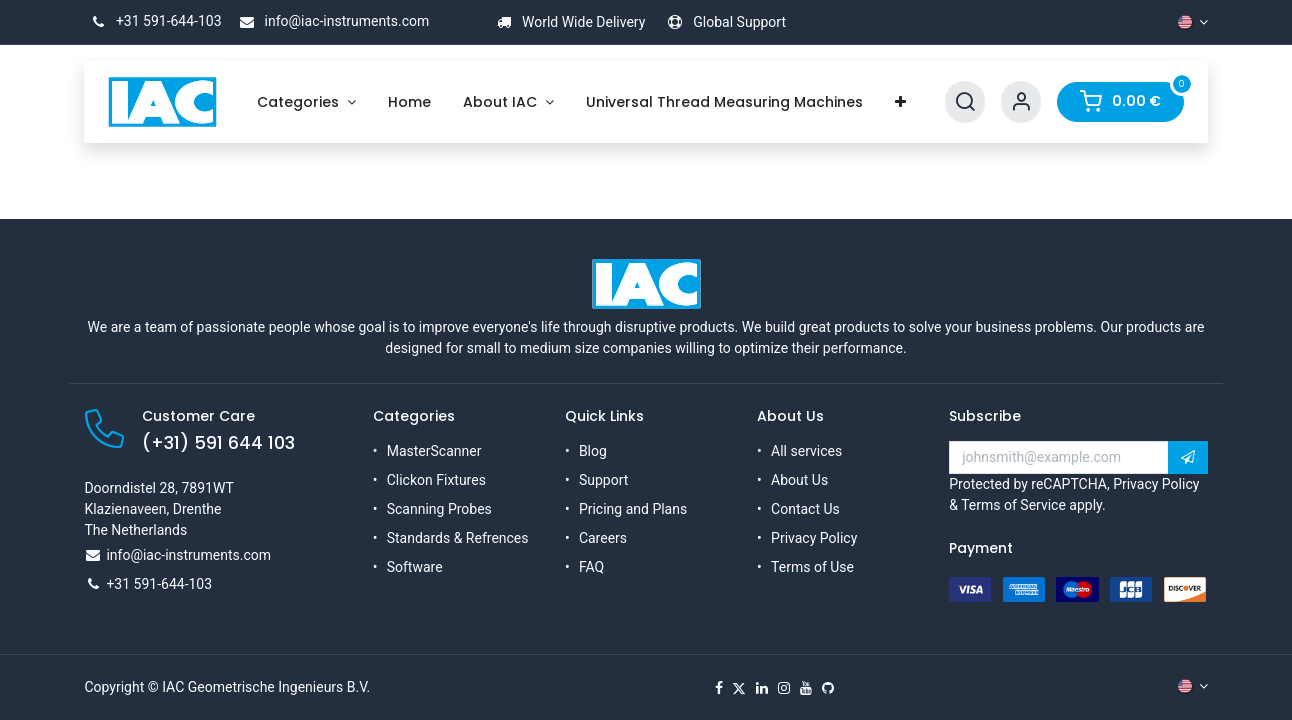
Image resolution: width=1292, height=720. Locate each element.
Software (415, 567)
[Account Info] (1021, 102)
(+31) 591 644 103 (218, 443)
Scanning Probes (439, 509)
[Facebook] (719, 688)
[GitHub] (828, 688)
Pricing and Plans (633, 509)
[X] (739, 688)
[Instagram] (784, 688)
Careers (603, 538)
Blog (593, 451)
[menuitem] (306, 102)
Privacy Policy (814, 538)
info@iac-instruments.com (331, 21)
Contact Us (805, 509)
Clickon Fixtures (436, 480)
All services (806, 451)
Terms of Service (1013, 505)
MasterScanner (434, 451)
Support (603, 480)
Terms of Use (812, 567)
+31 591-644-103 (152, 21)
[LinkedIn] (762, 688)
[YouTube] (806, 688)
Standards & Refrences (458, 538)
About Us (799, 480)
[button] (1188, 458)
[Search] (965, 102)
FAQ (591, 567)
